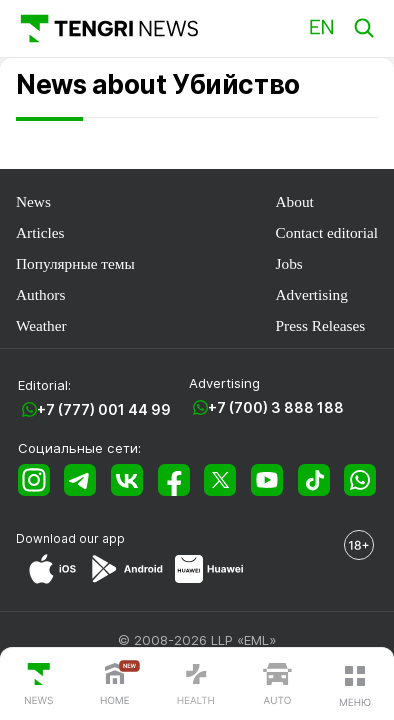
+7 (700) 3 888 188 (276, 407)
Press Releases (321, 325)
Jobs (289, 263)
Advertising (312, 294)
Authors (40, 294)
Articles (40, 232)
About (295, 201)
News (33, 201)
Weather (41, 325)
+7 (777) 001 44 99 (104, 409)
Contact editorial (327, 232)
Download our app (70, 538)
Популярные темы (75, 263)
